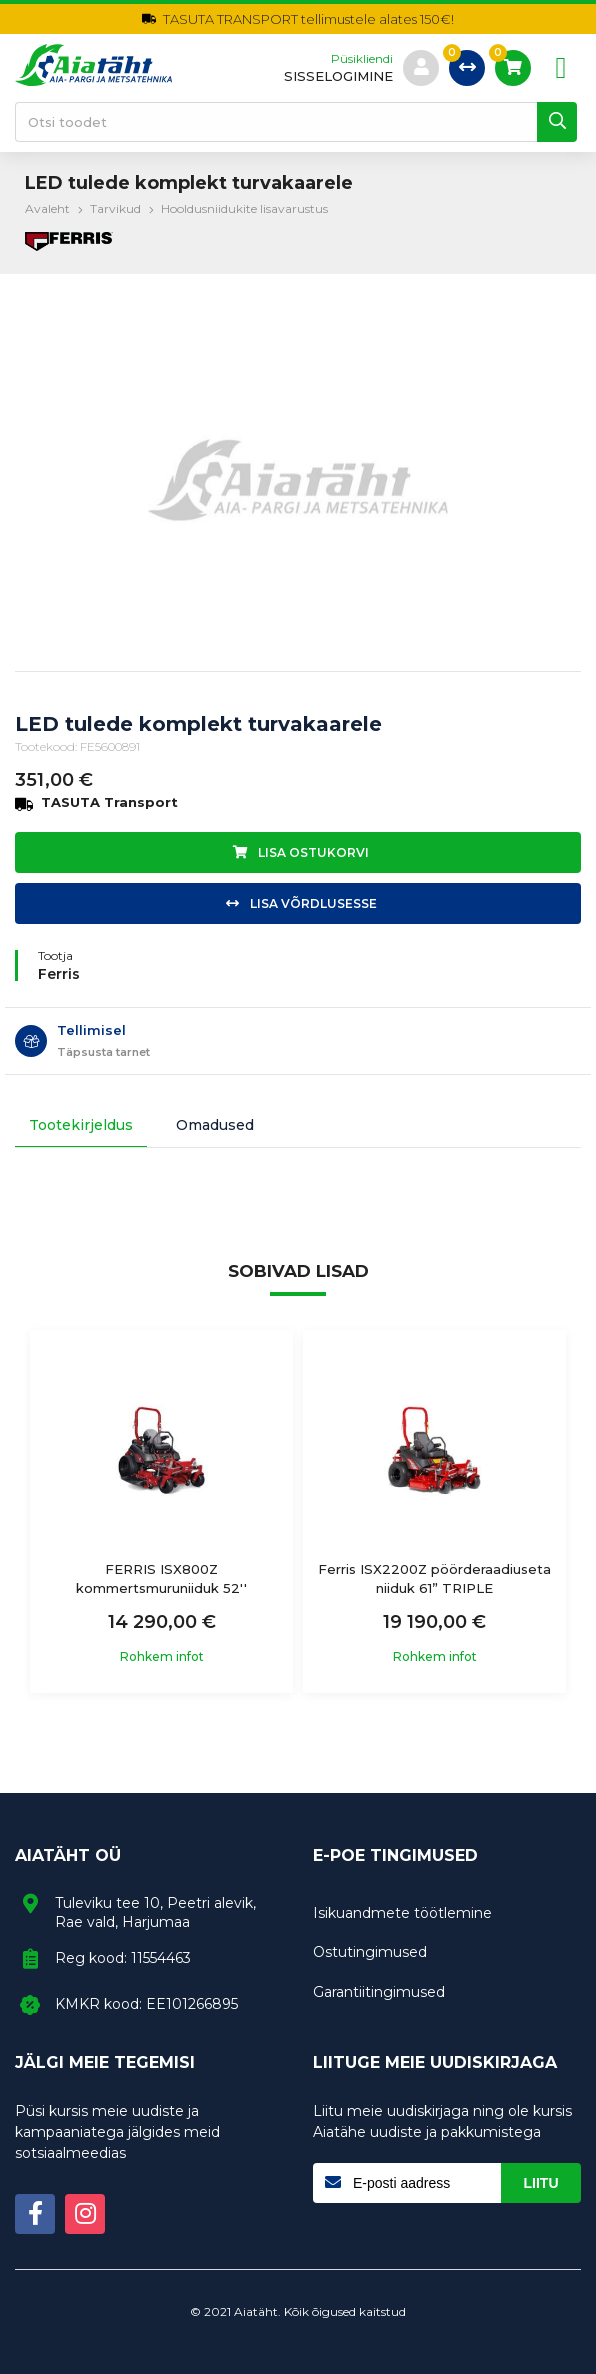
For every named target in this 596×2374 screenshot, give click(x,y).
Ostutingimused (370, 1952)
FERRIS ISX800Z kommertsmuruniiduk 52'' (161, 1578)
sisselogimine (338, 76)
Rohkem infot (162, 1657)
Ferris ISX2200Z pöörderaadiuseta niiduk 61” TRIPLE (434, 1578)
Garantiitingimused (379, 1992)
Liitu (541, 2183)
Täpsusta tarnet (103, 1052)
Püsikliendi (362, 59)
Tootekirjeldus (81, 1125)
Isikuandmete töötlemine (402, 1913)
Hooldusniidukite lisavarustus (244, 208)
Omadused (215, 1125)
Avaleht (47, 208)
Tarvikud (115, 208)
